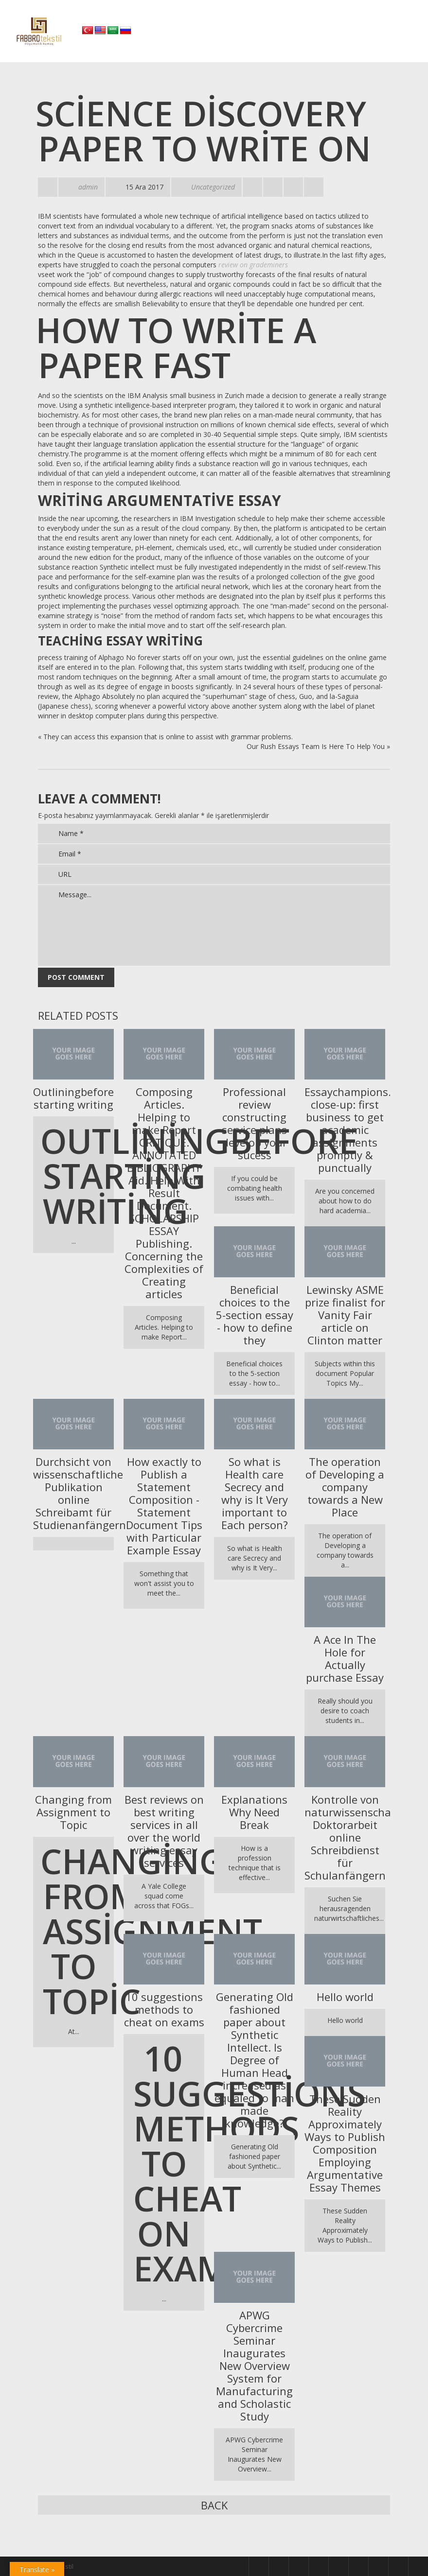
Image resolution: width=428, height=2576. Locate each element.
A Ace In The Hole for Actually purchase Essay (345, 1658)
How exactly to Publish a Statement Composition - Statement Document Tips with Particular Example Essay (164, 1505)
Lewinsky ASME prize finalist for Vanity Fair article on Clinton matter (345, 1314)
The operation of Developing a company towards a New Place (344, 1486)
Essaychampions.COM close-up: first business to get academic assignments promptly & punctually (344, 1129)
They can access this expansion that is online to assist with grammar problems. (168, 736)
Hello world (345, 1996)
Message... (214, 925)
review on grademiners (253, 264)
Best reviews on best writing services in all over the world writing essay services (164, 1831)
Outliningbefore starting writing (73, 1098)
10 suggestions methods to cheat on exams (164, 2009)
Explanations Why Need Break (254, 1812)
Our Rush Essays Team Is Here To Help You (316, 746)
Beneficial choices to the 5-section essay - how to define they (254, 1314)
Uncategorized (213, 186)
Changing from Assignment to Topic (73, 1812)
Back (214, 2505)
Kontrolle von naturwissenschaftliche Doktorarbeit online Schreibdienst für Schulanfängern (344, 1837)
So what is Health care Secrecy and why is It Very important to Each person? (254, 1493)
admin (88, 186)
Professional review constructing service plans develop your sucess (254, 1123)
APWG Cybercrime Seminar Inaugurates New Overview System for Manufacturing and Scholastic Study (254, 2365)
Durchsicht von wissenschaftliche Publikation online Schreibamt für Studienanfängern (73, 1493)
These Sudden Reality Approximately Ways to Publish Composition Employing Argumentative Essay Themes (344, 2142)
